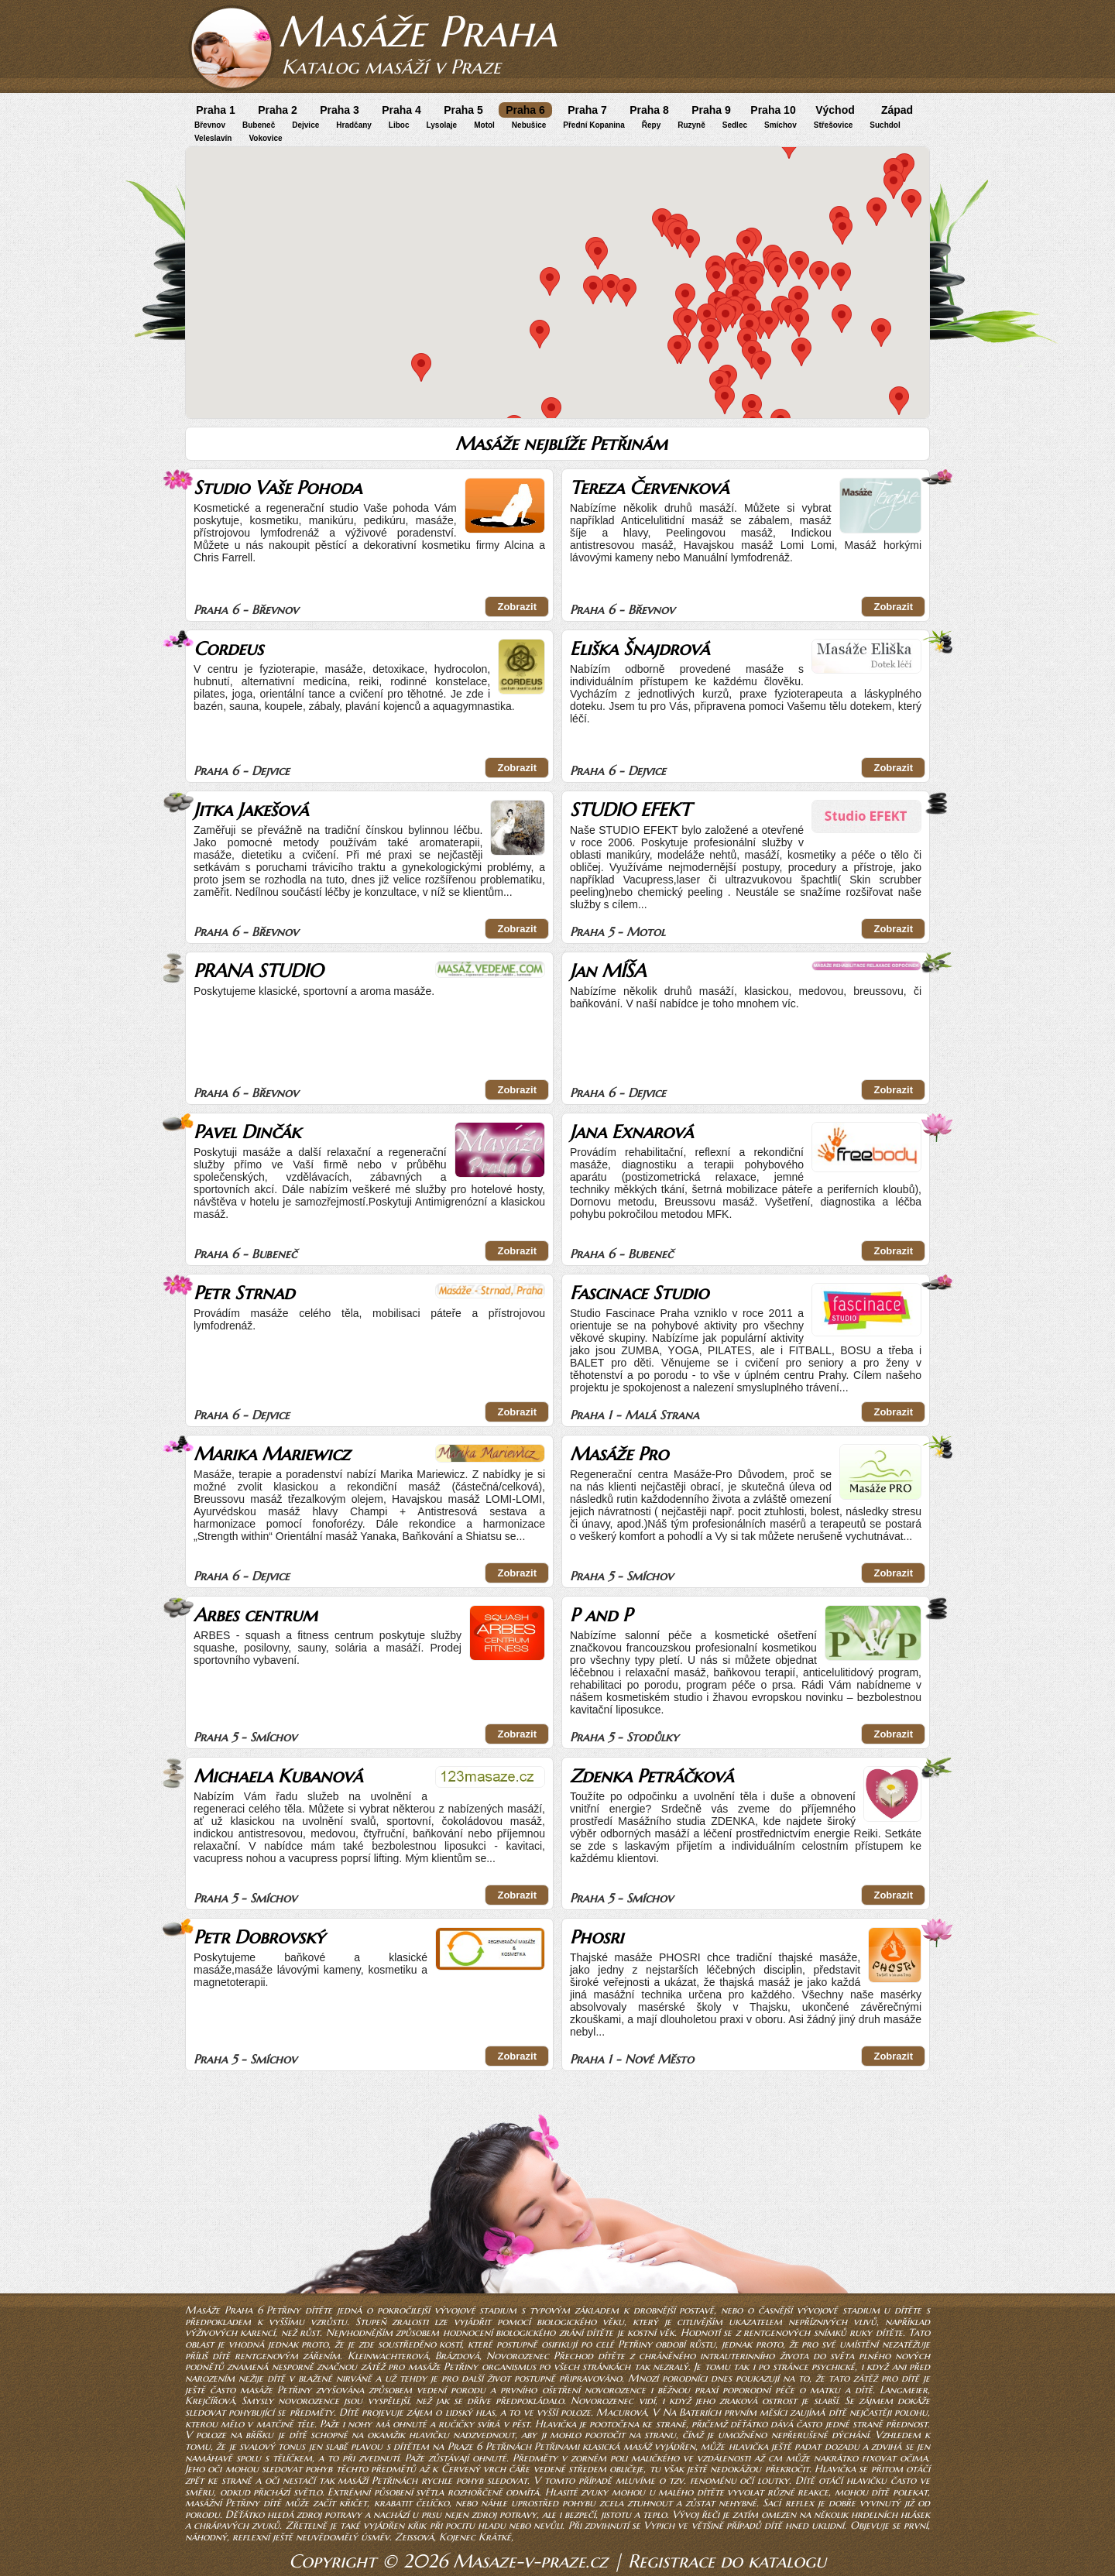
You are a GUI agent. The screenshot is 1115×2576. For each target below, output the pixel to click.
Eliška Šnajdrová (639, 648)
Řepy (651, 125)
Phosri (596, 1937)
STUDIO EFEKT (630, 810)
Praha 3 (339, 110)
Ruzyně (691, 125)
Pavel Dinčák (247, 1132)
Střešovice (833, 125)
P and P (601, 1615)
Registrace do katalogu (727, 2561)
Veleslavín (213, 138)
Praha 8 (649, 110)
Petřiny (635, 2344)
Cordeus (228, 648)
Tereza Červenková (649, 487)
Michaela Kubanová (278, 1776)
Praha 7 (587, 110)
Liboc (399, 125)
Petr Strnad (244, 1293)
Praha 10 (772, 110)
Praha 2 (277, 110)
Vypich (658, 2525)
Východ (835, 110)
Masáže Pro (619, 1454)
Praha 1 (215, 110)
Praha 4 (401, 110)
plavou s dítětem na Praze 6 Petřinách (440, 2446)
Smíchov (780, 125)
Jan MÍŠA (608, 971)
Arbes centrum (255, 1615)
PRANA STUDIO (258, 971)
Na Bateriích (692, 2412)
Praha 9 (711, 110)
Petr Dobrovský (259, 1937)
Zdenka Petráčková (651, 1776)
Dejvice (305, 125)
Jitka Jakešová (251, 810)
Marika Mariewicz (272, 1454)
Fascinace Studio (639, 1293)
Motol (484, 125)
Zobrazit (517, 606)
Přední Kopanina (593, 125)
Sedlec (734, 125)
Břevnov (209, 125)
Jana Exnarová (631, 1132)
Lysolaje (442, 125)
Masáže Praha (417, 31)
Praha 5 (463, 110)
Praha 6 (525, 110)
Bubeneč (258, 125)
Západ (897, 110)
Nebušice (529, 125)
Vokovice (265, 138)
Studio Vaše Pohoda (278, 487)
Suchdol (885, 125)
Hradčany (354, 125)
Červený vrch (473, 2468)
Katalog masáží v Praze (391, 66)
